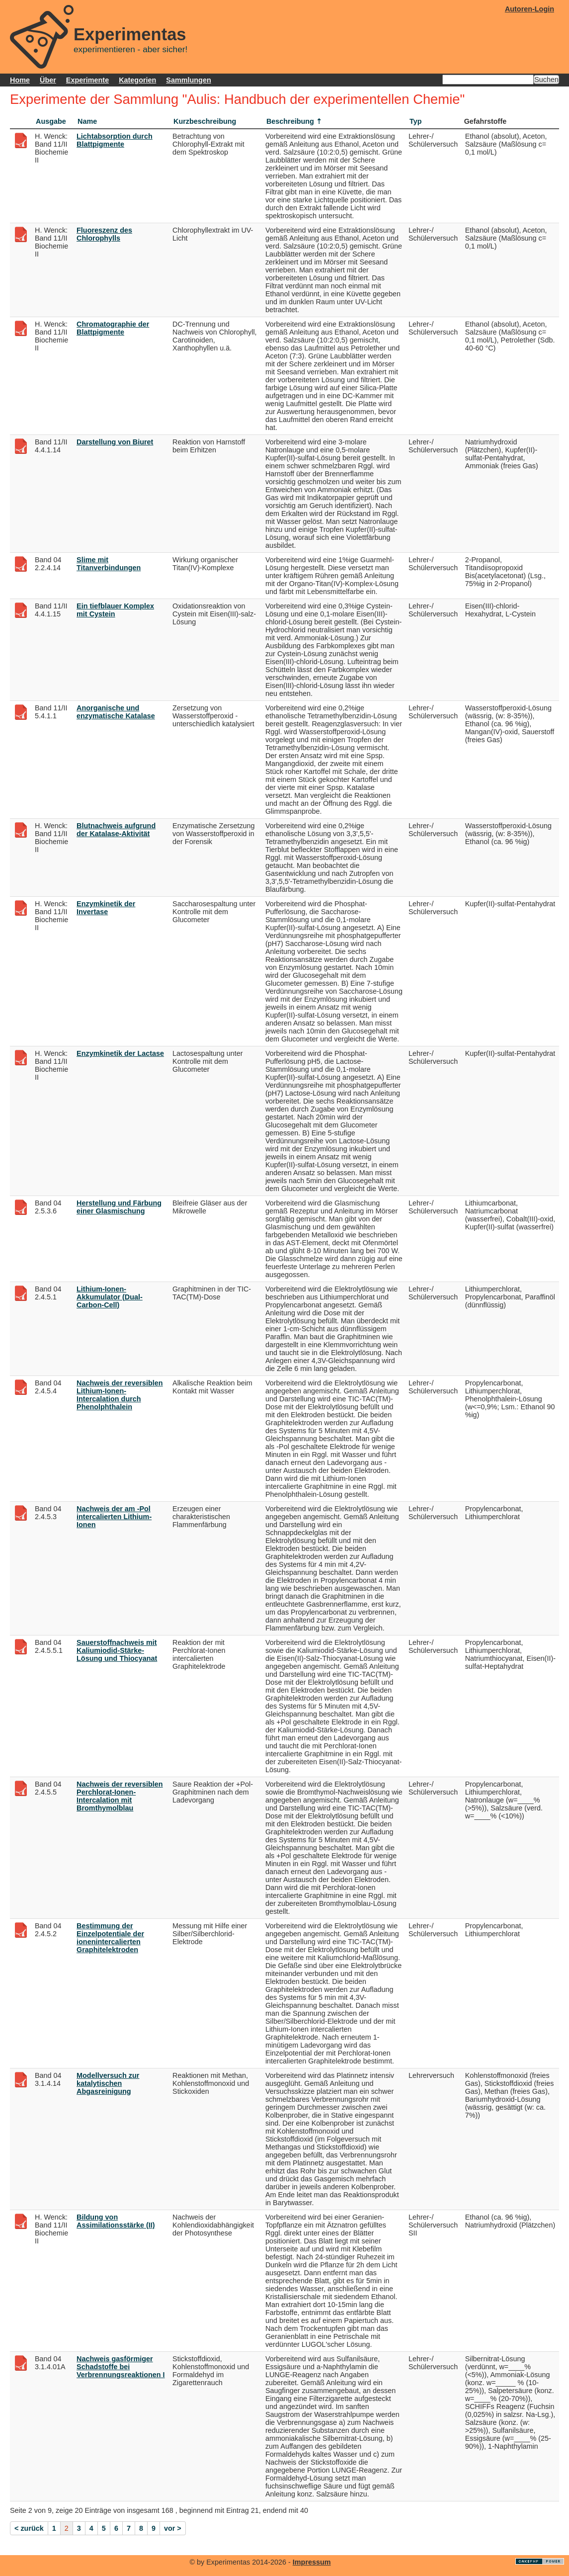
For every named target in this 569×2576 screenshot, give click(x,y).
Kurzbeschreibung (204, 121)
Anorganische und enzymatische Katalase (116, 712)
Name (87, 121)
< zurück (29, 2528)
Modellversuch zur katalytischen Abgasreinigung (108, 2083)
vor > (172, 2528)
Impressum (312, 2562)
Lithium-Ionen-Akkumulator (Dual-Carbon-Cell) (110, 1297)
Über (48, 80)
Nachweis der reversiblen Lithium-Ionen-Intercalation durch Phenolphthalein (120, 1395)
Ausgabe (51, 121)
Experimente (87, 80)
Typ (415, 121)
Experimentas (130, 34)
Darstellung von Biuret (115, 442)
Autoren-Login (529, 9)
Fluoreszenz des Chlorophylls (104, 234)
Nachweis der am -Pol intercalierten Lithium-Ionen (114, 1517)
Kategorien (137, 80)
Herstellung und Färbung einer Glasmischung (119, 1207)
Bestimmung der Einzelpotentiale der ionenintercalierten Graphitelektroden (110, 1938)
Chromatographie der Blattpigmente (113, 328)
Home (20, 80)
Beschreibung (290, 121)
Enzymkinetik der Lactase (120, 1053)
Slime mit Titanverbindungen (109, 564)
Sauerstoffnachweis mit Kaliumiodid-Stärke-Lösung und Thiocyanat (117, 1650)
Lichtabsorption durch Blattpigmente (115, 140)
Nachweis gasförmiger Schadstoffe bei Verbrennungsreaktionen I (121, 2367)
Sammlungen (188, 80)
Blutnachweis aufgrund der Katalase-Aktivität (116, 830)
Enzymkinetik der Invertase (106, 908)
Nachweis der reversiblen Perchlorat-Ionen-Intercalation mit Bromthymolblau (120, 1796)
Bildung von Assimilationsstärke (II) (116, 2221)
